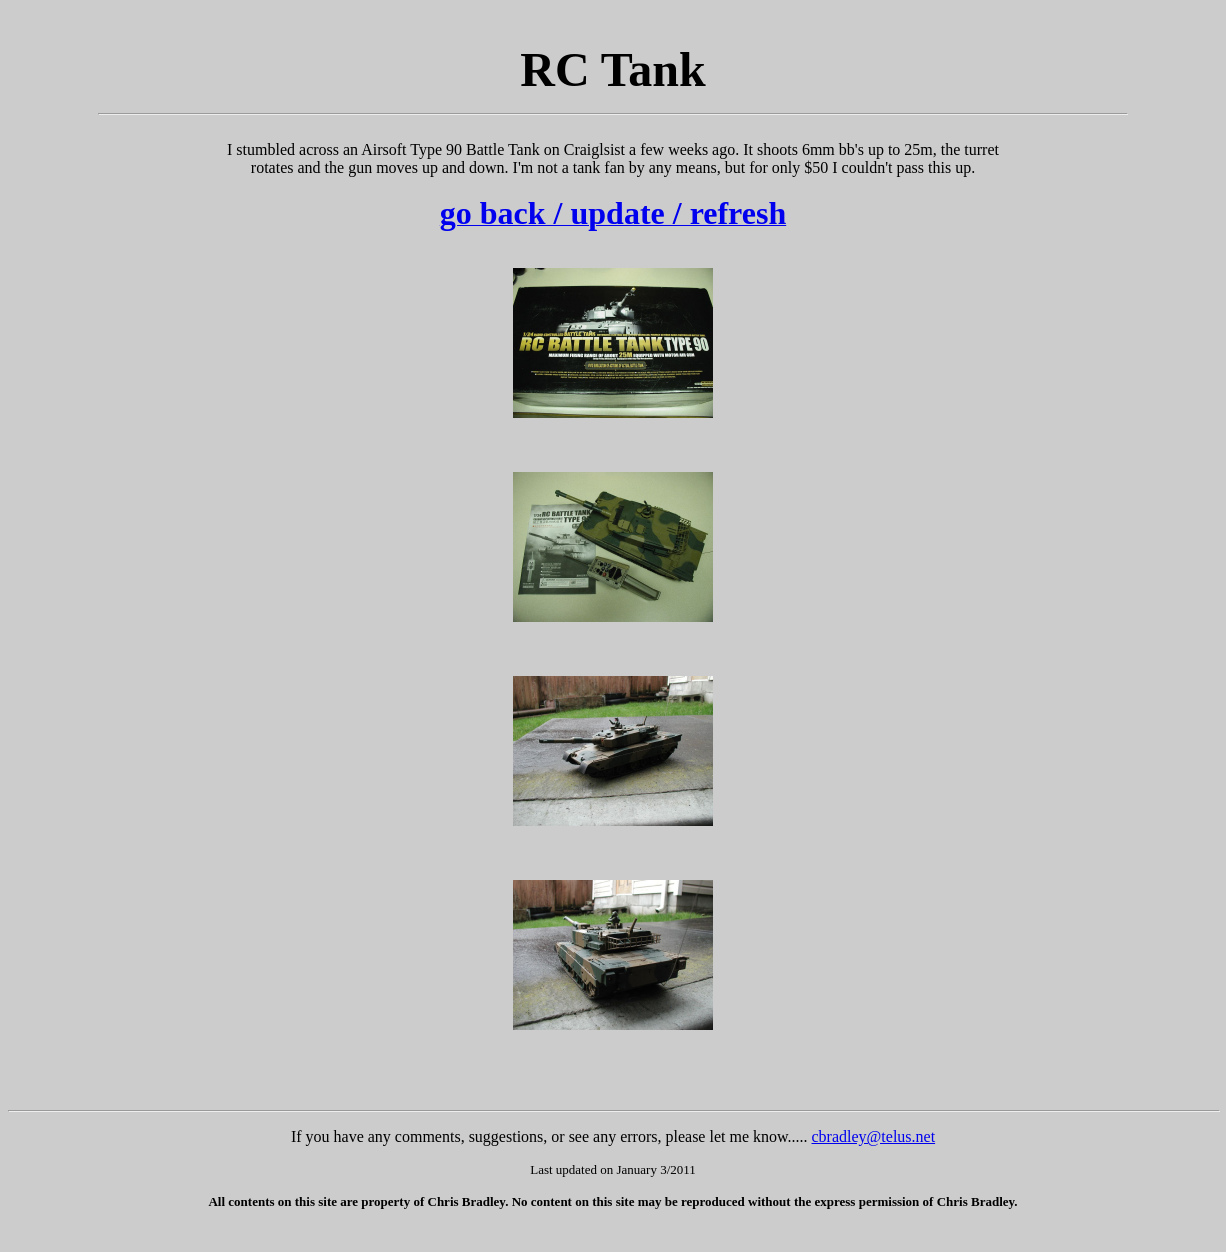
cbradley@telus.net (874, 1136)
